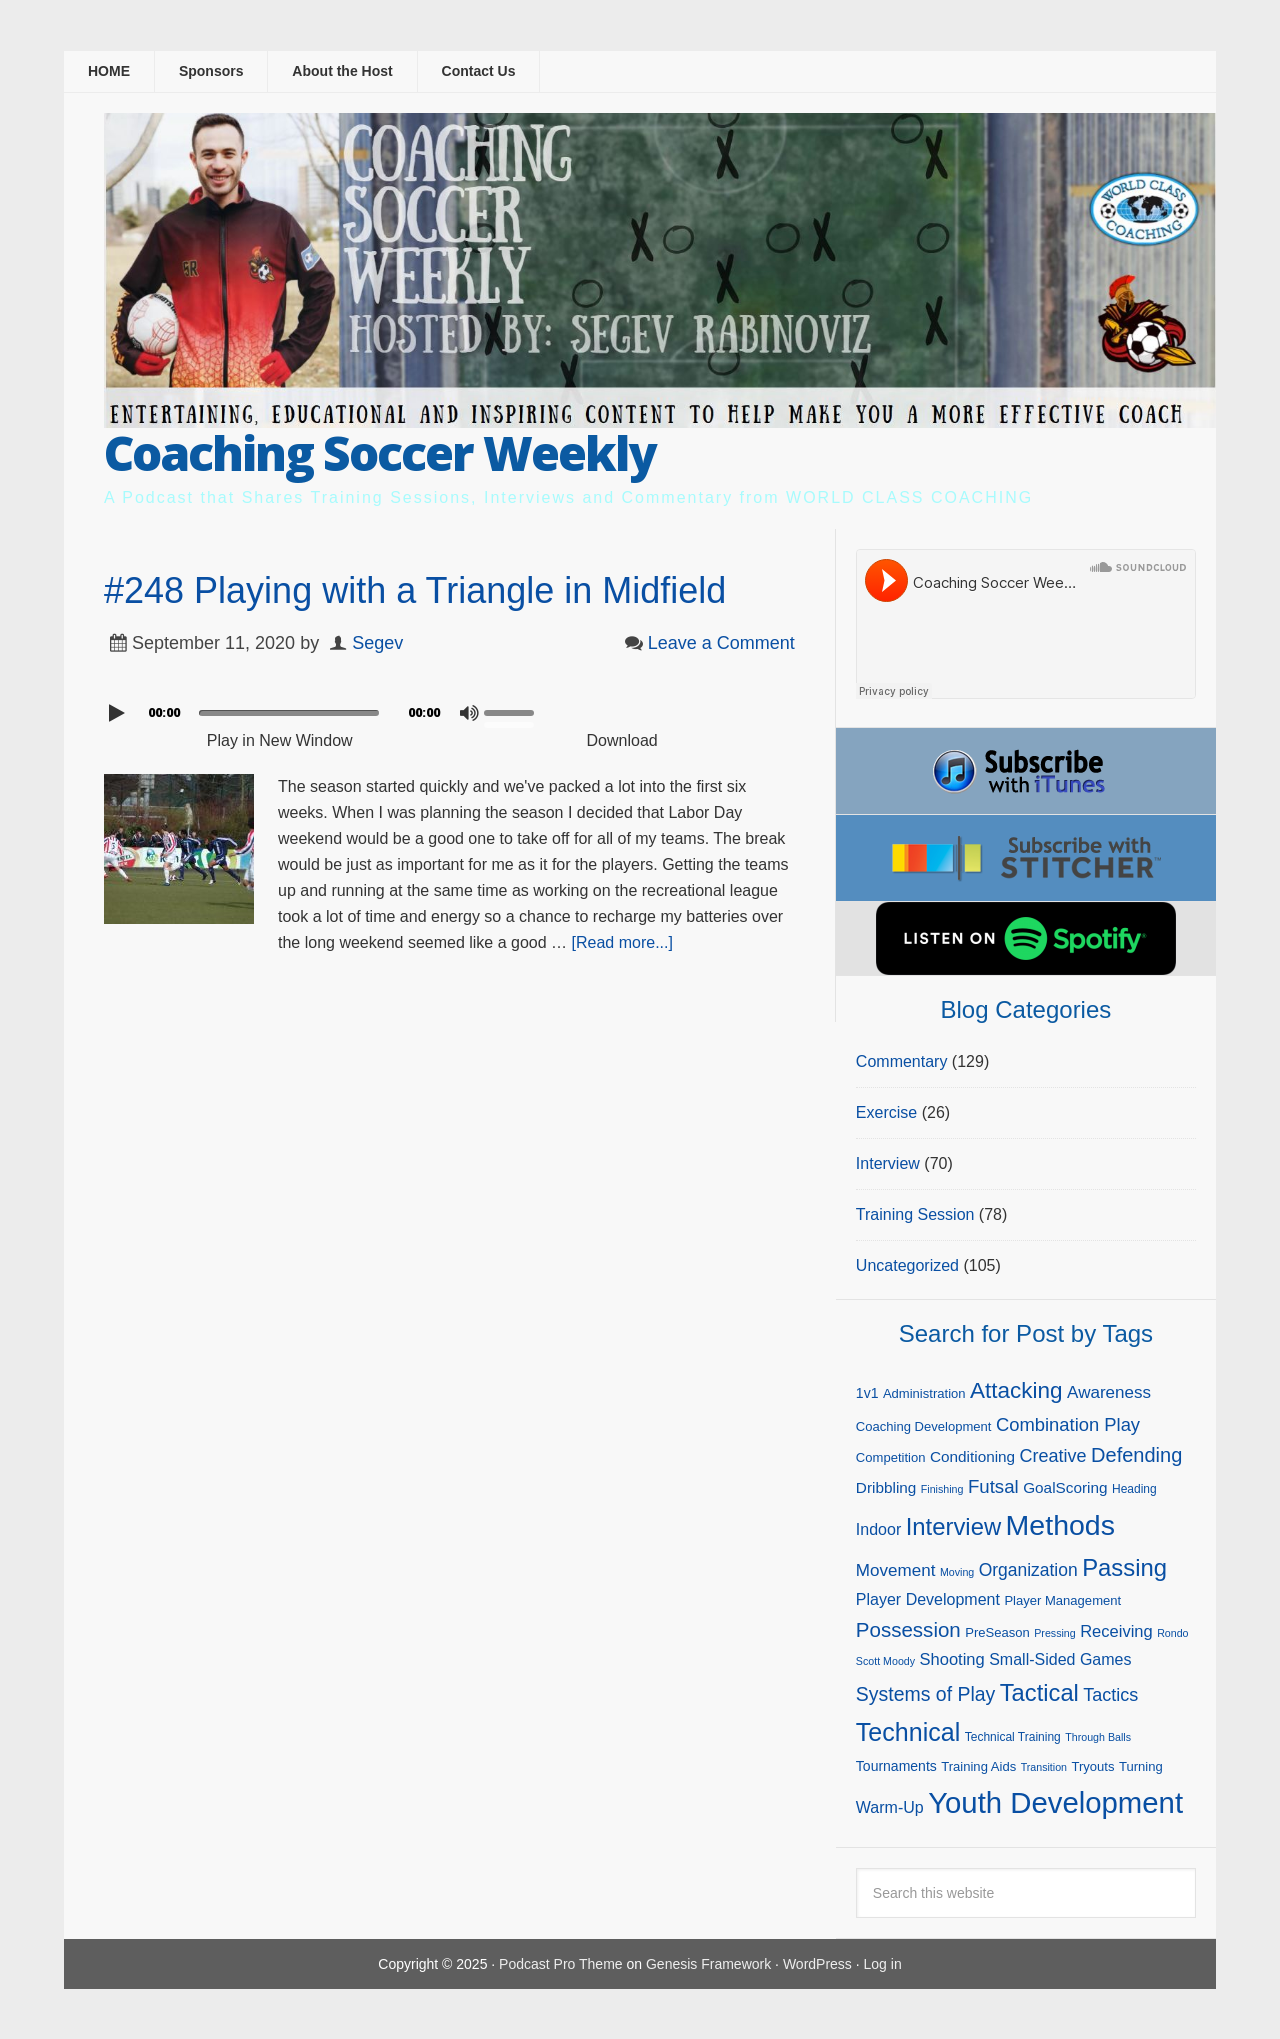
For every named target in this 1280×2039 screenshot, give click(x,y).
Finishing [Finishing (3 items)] (942, 1489)
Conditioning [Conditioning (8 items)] (972, 1456)
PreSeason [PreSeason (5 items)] (997, 1632)
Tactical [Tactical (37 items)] (1039, 1693)
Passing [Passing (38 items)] (1124, 1567)
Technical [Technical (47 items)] (908, 1732)
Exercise (886, 1112)
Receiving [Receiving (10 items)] (1116, 1631)
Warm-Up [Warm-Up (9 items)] (890, 1807)
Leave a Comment (721, 643)
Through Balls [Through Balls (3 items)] (1098, 1737)
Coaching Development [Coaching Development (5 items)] (924, 1426)
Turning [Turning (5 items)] (1141, 1766)
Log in (883, 1964)
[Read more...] (622, 942)
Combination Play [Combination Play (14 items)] (1068, 1424)
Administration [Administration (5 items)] (924, 1393)
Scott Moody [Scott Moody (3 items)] (885, 1661)
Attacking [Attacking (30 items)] (1016, 1390)
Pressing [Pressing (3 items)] (1054, 1633)
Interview (888, 1163)
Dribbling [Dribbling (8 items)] (886, 1487)
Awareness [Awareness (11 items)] (1109, 1392)
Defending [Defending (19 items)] (1136, 1455)
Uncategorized (907, 1265)
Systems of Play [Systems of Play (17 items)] (925, 1694)
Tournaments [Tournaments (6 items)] (896, 1766)
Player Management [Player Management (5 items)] (1062, 1600)
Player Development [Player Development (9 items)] (928, 1599)
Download (622, 740)
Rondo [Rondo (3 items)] (1172, 1633)
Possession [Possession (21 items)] (908, 1629)
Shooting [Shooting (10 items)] (952, 1659)
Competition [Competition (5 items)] (891, 1457)
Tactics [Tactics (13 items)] (1110, 1695)
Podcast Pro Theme (560, 1964)
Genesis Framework (708, 1964)
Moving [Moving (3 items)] (957, 1572)
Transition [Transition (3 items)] (1044, 1767)
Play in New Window (280, 740)
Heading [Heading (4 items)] (1134, 1489)
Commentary (902, 1061)
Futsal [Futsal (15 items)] (993, 1486)
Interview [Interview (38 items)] (953, 1526)
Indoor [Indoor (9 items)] (878, 1529)
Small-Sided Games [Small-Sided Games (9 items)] (1060, 1659)
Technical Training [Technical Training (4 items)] (1013, 1737)
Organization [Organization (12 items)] (1028, 1570)
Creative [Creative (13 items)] (1053, 1456)
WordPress (817, 1964)
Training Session (915, 1214)
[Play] (119, 713)
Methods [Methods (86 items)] (1060, 1525)
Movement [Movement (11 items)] (896, 1570)
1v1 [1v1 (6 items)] (867, 1393)
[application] (449, 708)
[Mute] (469, 713)
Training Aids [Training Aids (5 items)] (978, 1766)
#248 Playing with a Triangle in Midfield (415, 590)
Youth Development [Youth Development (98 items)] (1055, 1802)
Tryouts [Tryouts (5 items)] (1092, 1766)
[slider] (289, 713)
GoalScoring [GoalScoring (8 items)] (1065, 1487)
